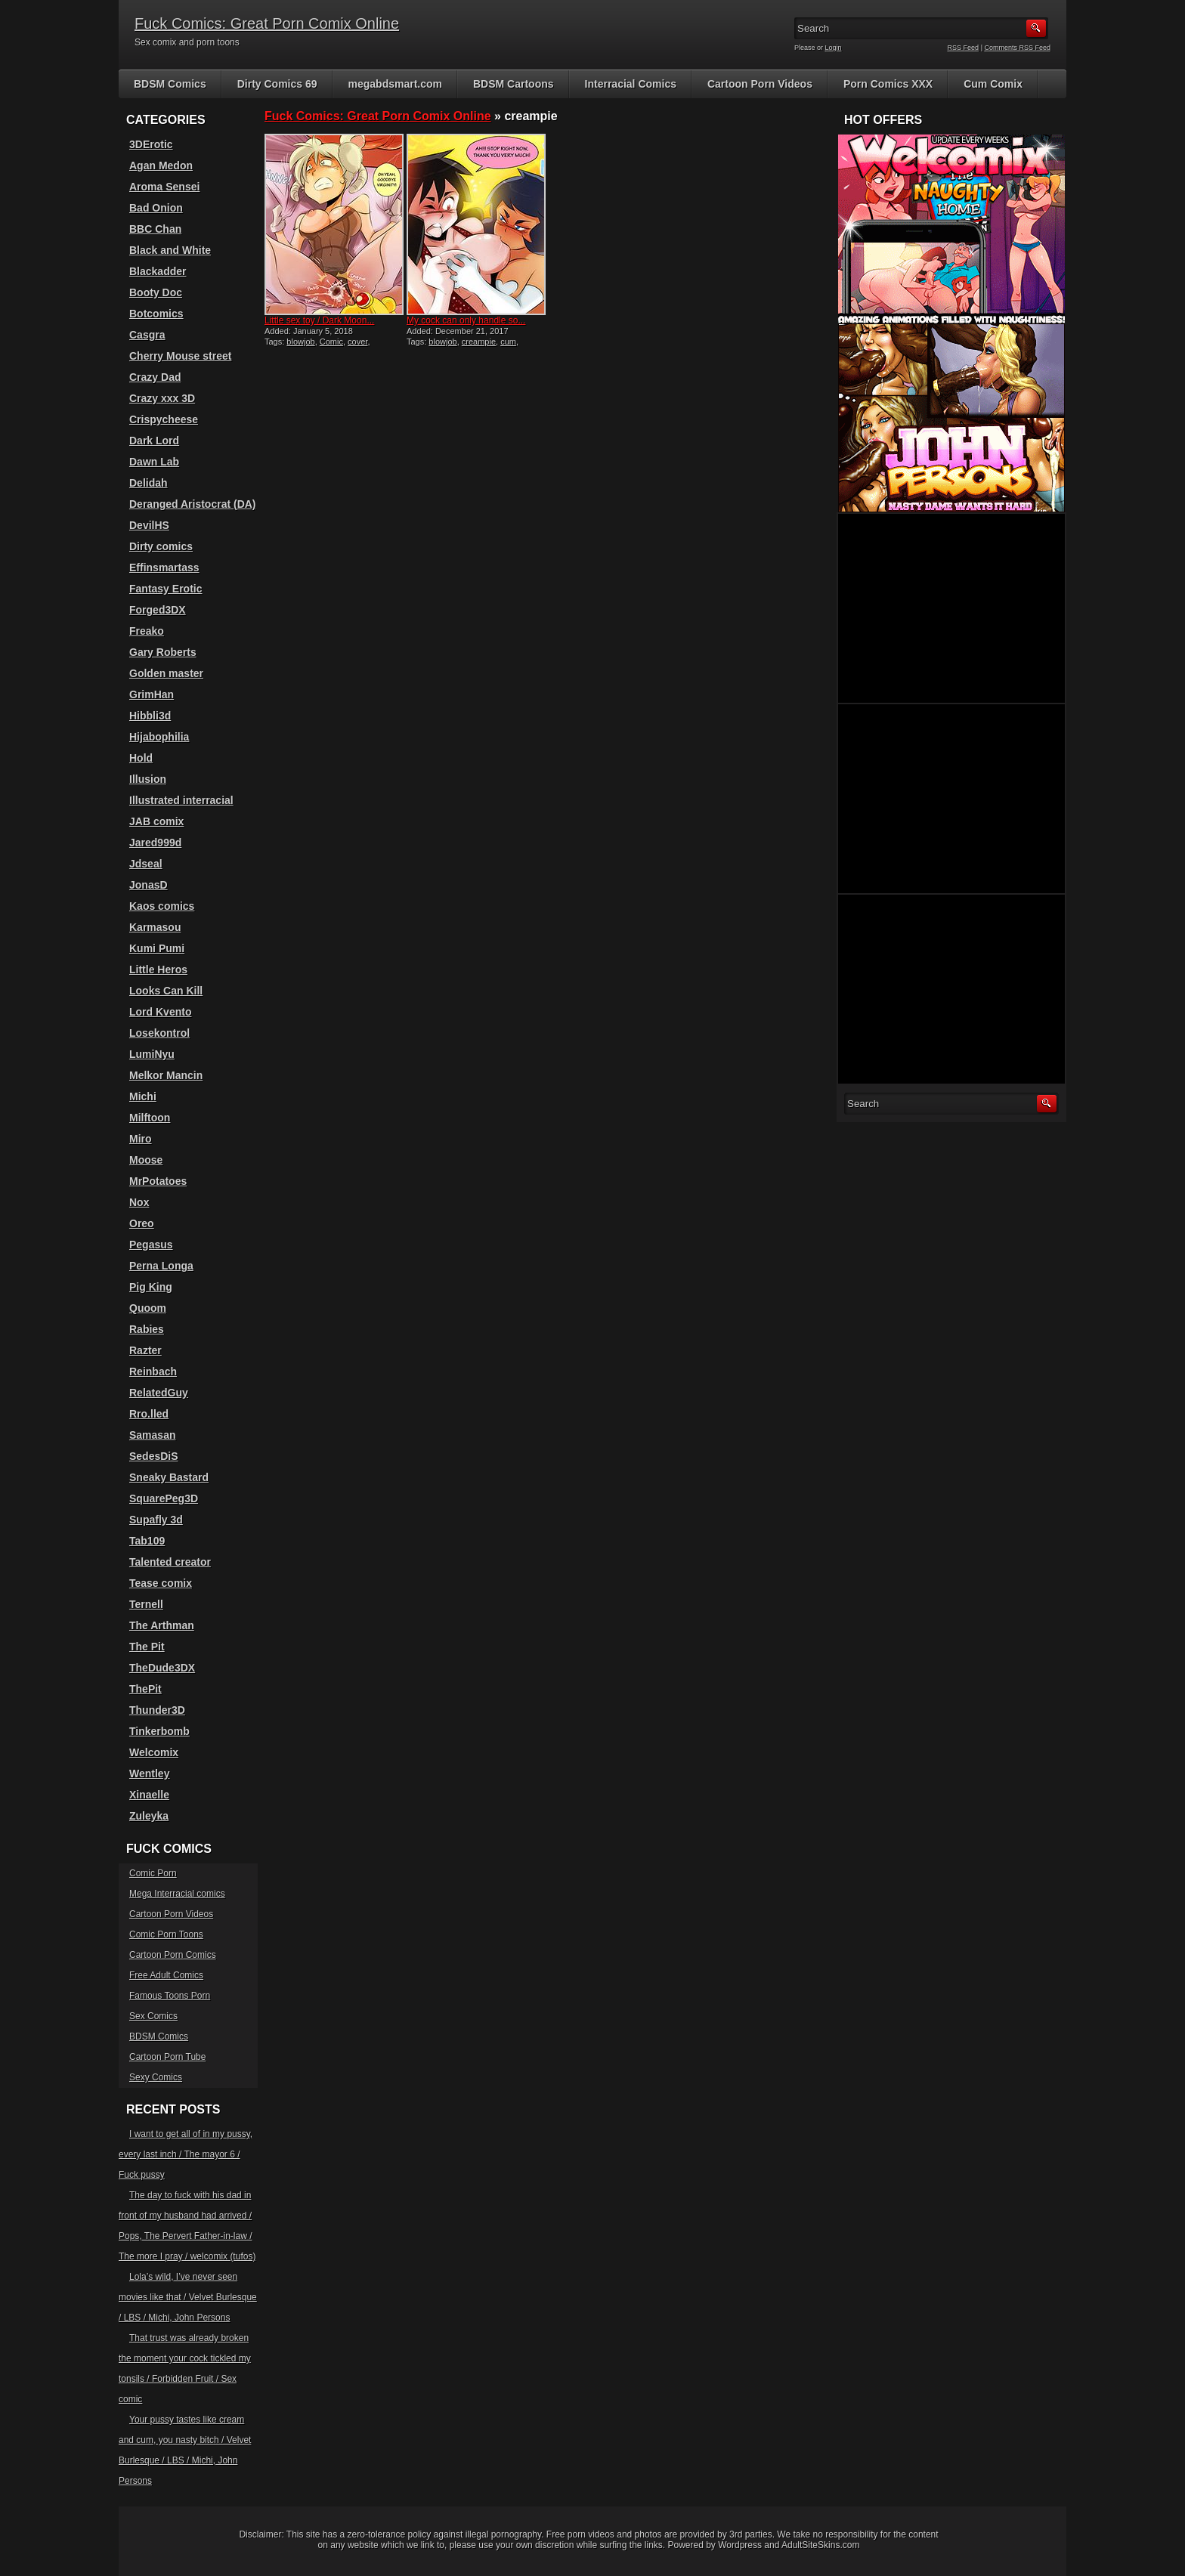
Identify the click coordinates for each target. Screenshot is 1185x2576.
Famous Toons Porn (169, 1995)
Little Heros (158, 969)
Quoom (147, 1308)
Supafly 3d (156, 1520)
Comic (331, 341)
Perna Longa (161, 1266)
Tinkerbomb (159, 1731)
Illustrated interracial (181, 800)
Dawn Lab (154, 462)
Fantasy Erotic (165, 589)
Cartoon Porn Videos (759, 84)
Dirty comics (161, 546)
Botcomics (156, 314)
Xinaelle (149, 1795)
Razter (145, 1350)
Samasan (152, 1435)
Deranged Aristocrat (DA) (192, 504)
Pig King (150, 1287)
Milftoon (149, 1118)
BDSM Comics (170, 84)
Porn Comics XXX (888, 84)
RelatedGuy (158, 1393)
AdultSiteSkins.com (820, 2545)
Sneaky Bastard (169, 1477)
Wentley (149, 1773)
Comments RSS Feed (1017, 47)
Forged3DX (157, 610)
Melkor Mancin (166, 1075)
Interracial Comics (630, 84)
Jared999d (155, 843)
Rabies (146, 1329)
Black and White (170, 250)
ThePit (145, 1689)
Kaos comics (161, 906)
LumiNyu (152, 1054)
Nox (139, 1202)
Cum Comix (993, 84)
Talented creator (170, 1562)
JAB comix (156, 821)
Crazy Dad (155, 377)
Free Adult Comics (166, 1975)
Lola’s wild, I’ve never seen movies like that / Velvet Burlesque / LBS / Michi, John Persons (188, 2297)
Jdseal (145, 864)
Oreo (141, 1223)
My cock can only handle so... (466, 320)
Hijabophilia (159, 737)
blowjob (300, 341)
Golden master (166, 673)
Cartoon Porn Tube (167, 2057)
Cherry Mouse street (180, 356)
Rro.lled (149, 1414)
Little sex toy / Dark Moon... (319, 320)
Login (833, 47)
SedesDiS (153, 1456)
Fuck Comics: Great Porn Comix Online (267, 23)
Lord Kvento (160, 1012)
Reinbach (153, 1371)
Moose (145, 1160)
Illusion (147, 779)
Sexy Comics (155, 2077)
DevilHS (149, 525)
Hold (141, 758)
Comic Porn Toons (166, 1934)
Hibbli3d (150, 716)
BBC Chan (155, 229)
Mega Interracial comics (177, 1893)
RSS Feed (963, 47)
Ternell (146, 1604)
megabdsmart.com (395, 84)
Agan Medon (161, 165)
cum (508, 341)
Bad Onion (156, 208)
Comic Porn (153, 1873)
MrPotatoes (158, 1181)
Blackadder (157, 271)
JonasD (148, 885)
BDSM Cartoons (513, 84)
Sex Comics (153, 2016)
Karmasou (155, 927)
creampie (479, 341)
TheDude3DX (162, 1668)
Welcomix (153, 1752)
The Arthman (161, 1625)
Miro (140, 1139)
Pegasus (151, 1245)
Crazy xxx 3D (162, 398)
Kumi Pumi (156, 948)
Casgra (147, 335)
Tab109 (147, 1541)
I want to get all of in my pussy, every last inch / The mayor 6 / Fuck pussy (185, 2154)
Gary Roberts (162, 652)
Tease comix (160, 1583)
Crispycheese (163, 419)
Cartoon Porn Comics (172, 1955)
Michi (142, 1096)
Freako (146, 631)
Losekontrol (159, 1033)
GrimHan (151, 694)
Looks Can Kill (166, 991)
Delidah (148, 483)
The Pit (147, 1647)
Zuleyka (149, 1816)
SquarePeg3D (163, 1498)
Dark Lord (154, 440)
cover (357, 341)
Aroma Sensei (164, 187)
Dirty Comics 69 (277, 84)
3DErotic (151, 144)
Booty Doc (155, 292)
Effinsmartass (164, 567)
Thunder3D (157, 1710)
